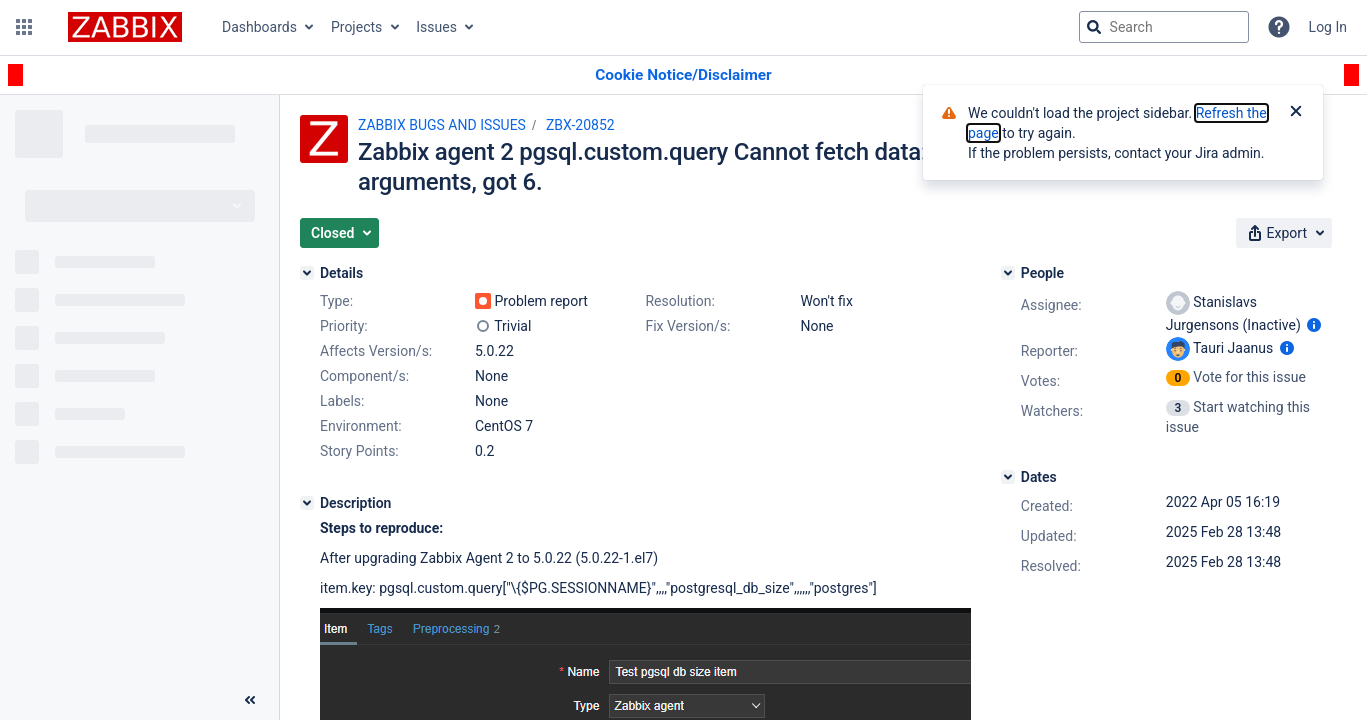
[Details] (307, 273)
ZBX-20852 (580, 125)
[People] (1008, 273)
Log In (1328, 27)
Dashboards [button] (259, 27)
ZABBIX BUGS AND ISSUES (442, 125)
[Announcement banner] (683, 75)
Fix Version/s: (687, 326)
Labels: (342, 401)
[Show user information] (1314, 325)
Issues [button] (436, 27)
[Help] (1279, 27)
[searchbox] (1164, 27)
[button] (24, 27)
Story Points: (359, 451)
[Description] (307, 503)
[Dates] (1008, 477)
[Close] (1296, 113)
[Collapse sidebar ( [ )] (250, 700)
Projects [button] (356, 27)
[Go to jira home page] (125, 27)
